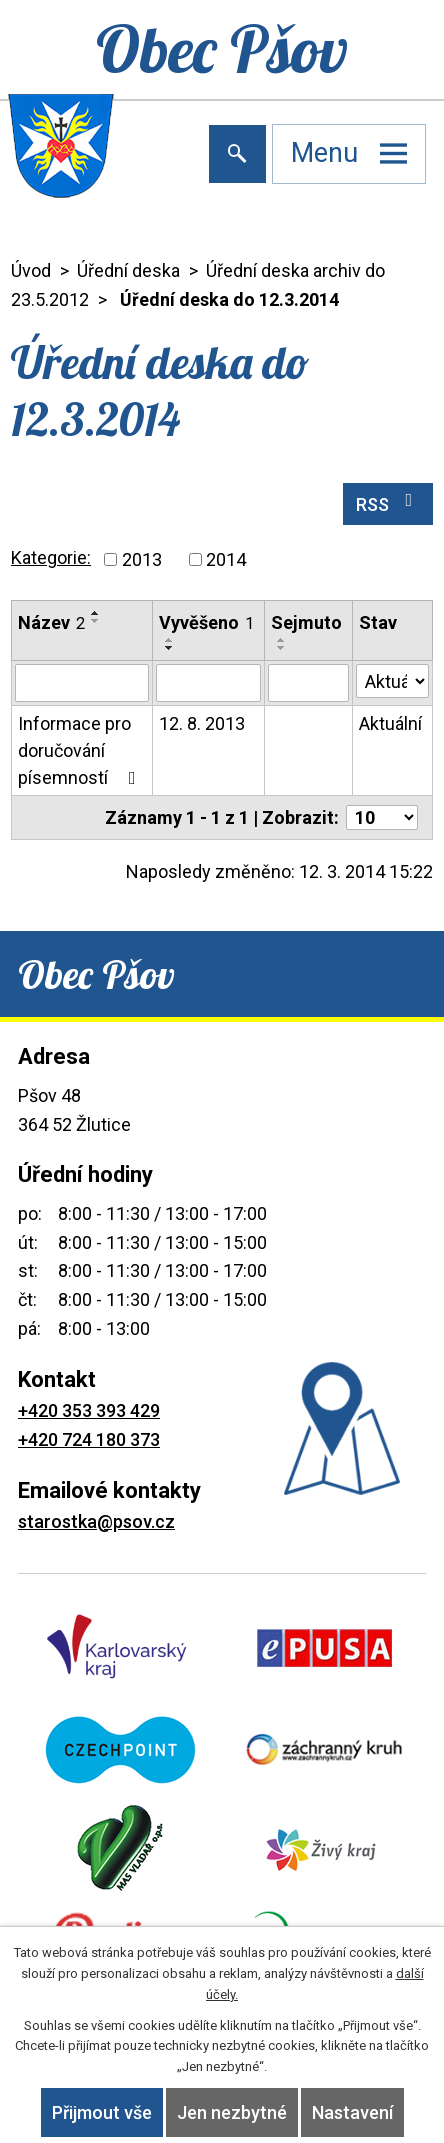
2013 (142, 559)
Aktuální (390, 723)
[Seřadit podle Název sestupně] (96, 621)
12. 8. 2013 (202, 723)
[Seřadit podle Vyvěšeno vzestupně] (170, 640)
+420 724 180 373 (89, 1439)
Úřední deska (128, 270)
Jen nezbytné (232, 2112)
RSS (388, 503)
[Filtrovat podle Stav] (392, 681)
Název (51, 622)
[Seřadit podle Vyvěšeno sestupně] (170, 648)
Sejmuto (306, 622)
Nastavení (352, 2112)
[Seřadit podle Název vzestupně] (96, 613)
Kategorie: (51, 557)
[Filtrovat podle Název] (82, 683)
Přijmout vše (102, 2112)
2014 (226, 559)
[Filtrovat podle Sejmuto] (308, 683)
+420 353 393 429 (89, 1410)
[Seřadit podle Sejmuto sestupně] (282, 648)
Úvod (31, 270)
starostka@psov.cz (96, 1521)
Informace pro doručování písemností (81, 750)
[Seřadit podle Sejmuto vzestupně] (282, 640)
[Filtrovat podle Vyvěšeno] (208, 683)
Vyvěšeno (206, 622)
